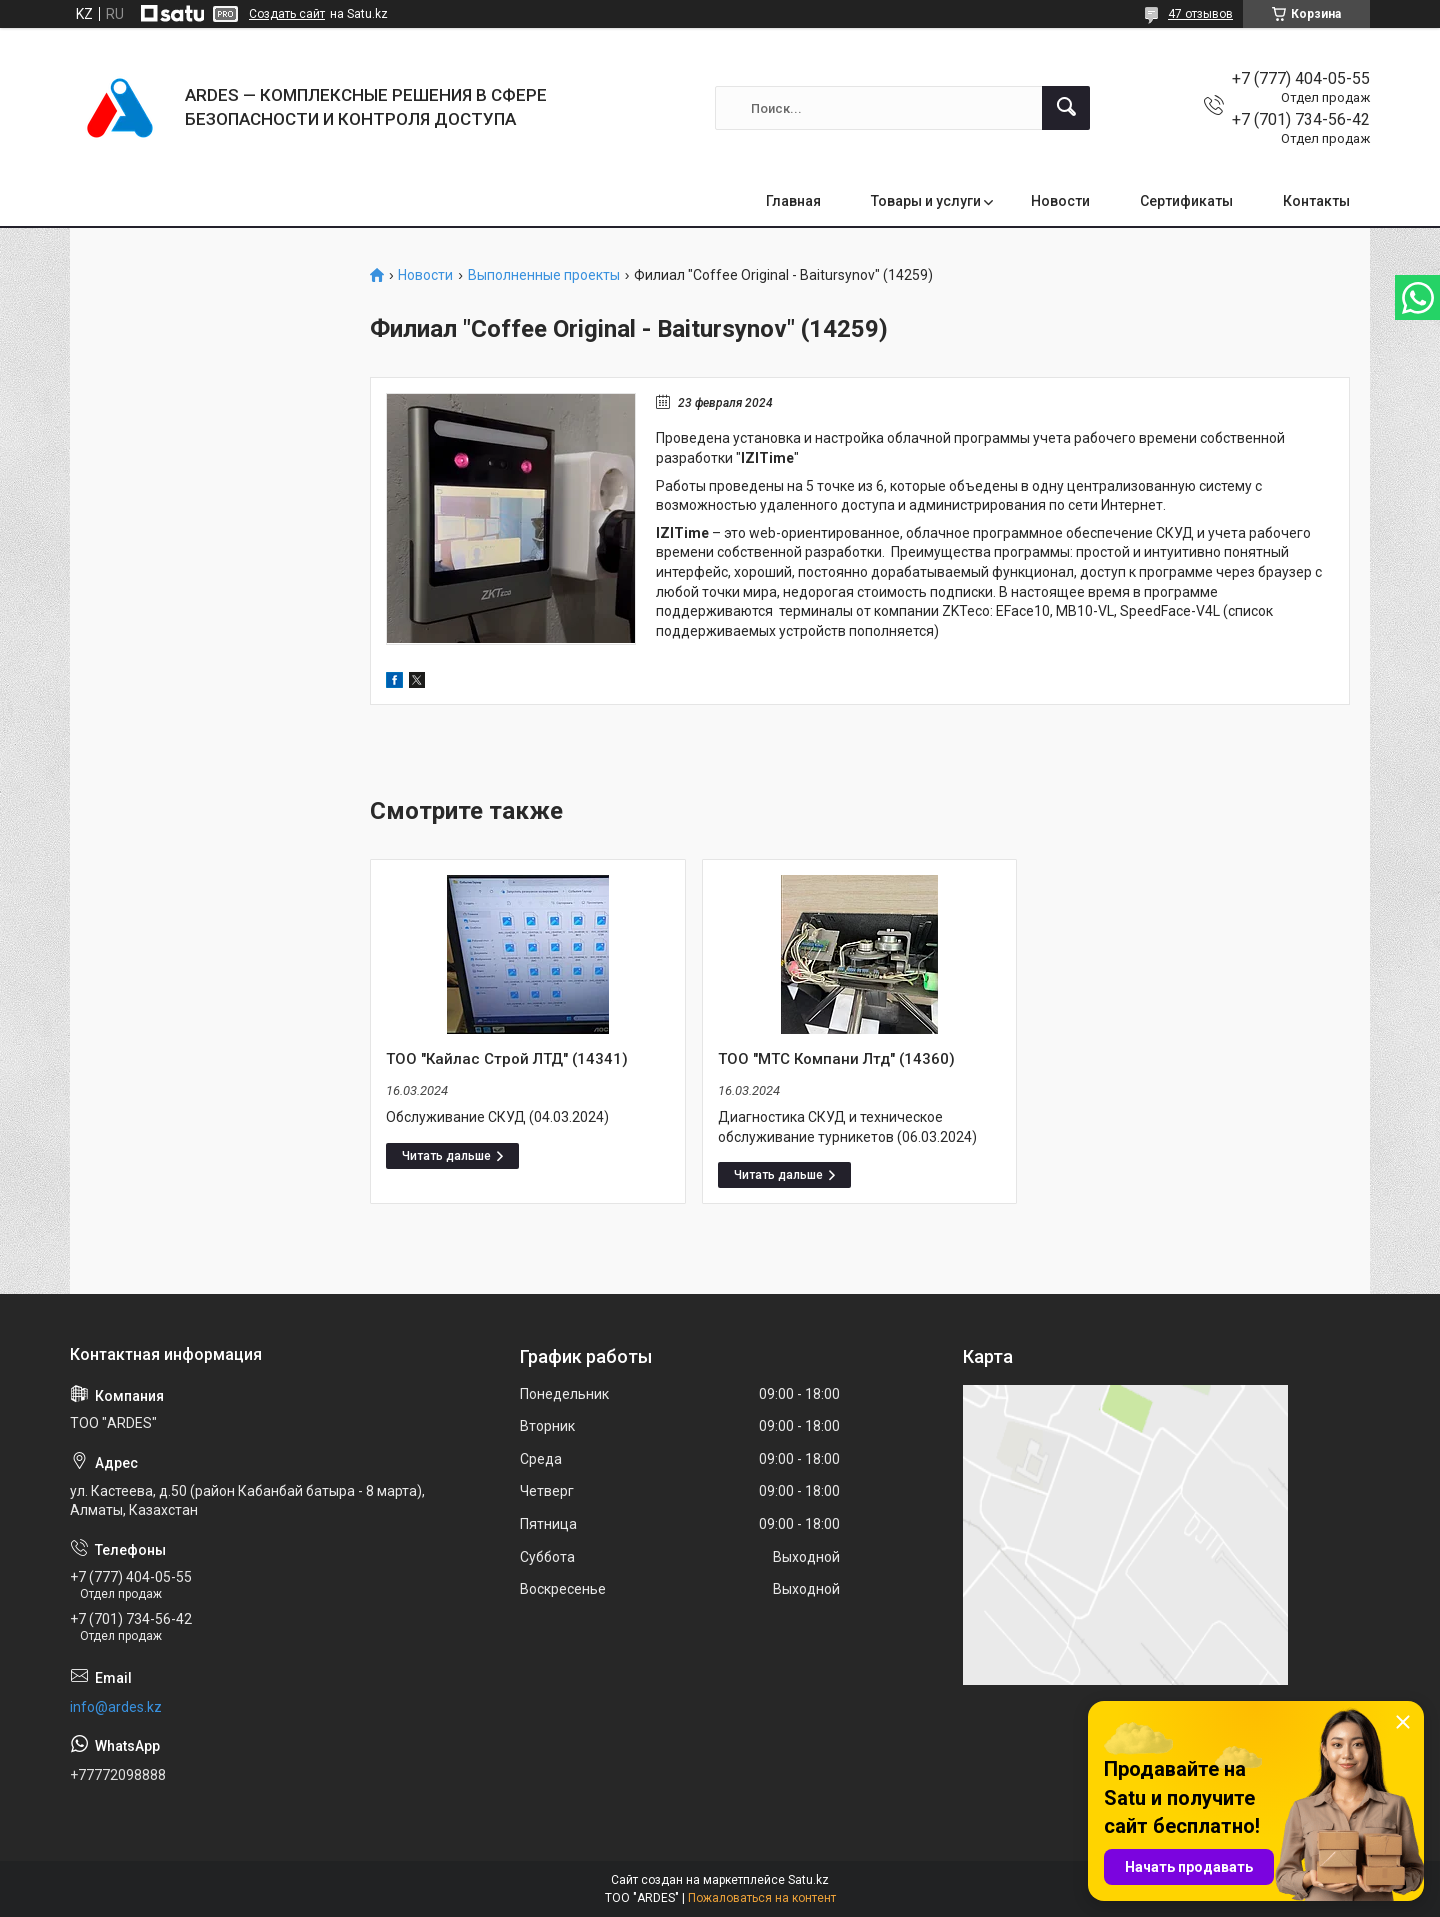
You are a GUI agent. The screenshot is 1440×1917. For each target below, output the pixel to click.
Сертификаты (1186, 201)
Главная (793, 201)
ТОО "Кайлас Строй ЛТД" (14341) (507, 1059)
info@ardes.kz (116, 1707)
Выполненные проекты (544, 275)
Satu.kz (808, 1880)
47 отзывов (1200, 14)
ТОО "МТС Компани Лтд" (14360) (836, 1059)
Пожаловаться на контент (762, 1898)
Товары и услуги (926, 201)
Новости (1060, 201)
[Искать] (1066, 108)
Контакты (1316, 201)
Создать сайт (287, 14)
